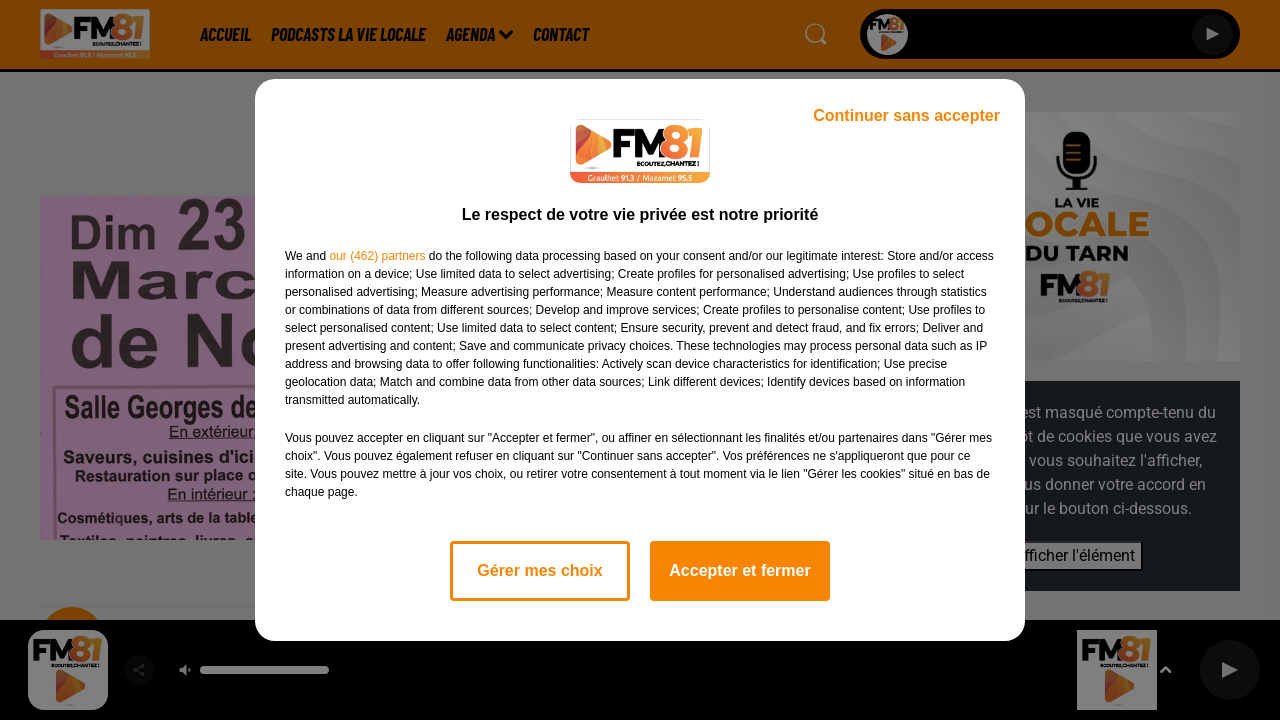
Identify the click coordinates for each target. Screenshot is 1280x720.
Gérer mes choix (539, 570)
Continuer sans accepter (906, 115)
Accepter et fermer (739, 570)
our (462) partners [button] (377, 256)
